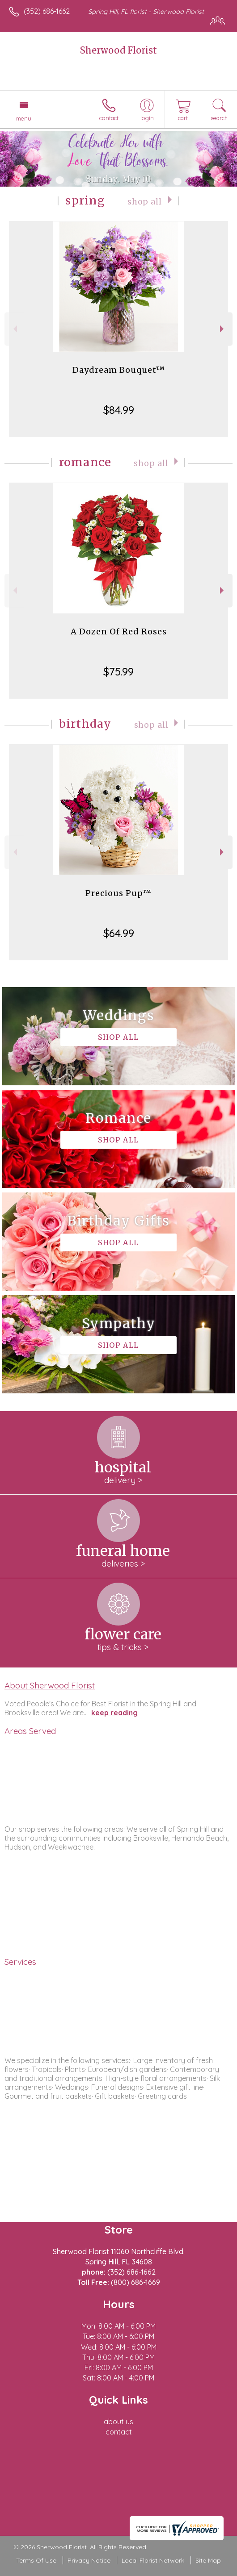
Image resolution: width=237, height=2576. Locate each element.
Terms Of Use (36, 2560)
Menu (23, 118)
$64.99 (118, 933)
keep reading (114, 1712)
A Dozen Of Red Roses (119, 631)
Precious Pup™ (118, 893)
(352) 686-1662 (47, 11)
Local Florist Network (153, 2560)
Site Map (208, 2560)
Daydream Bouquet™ (118, 370)
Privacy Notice (89, 2560)
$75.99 (118, 671)
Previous (14, 329)
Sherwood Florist (118, 50)
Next (223, 329)
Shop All (144, 202)
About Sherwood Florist (49, 1685)
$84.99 (118, 410)
